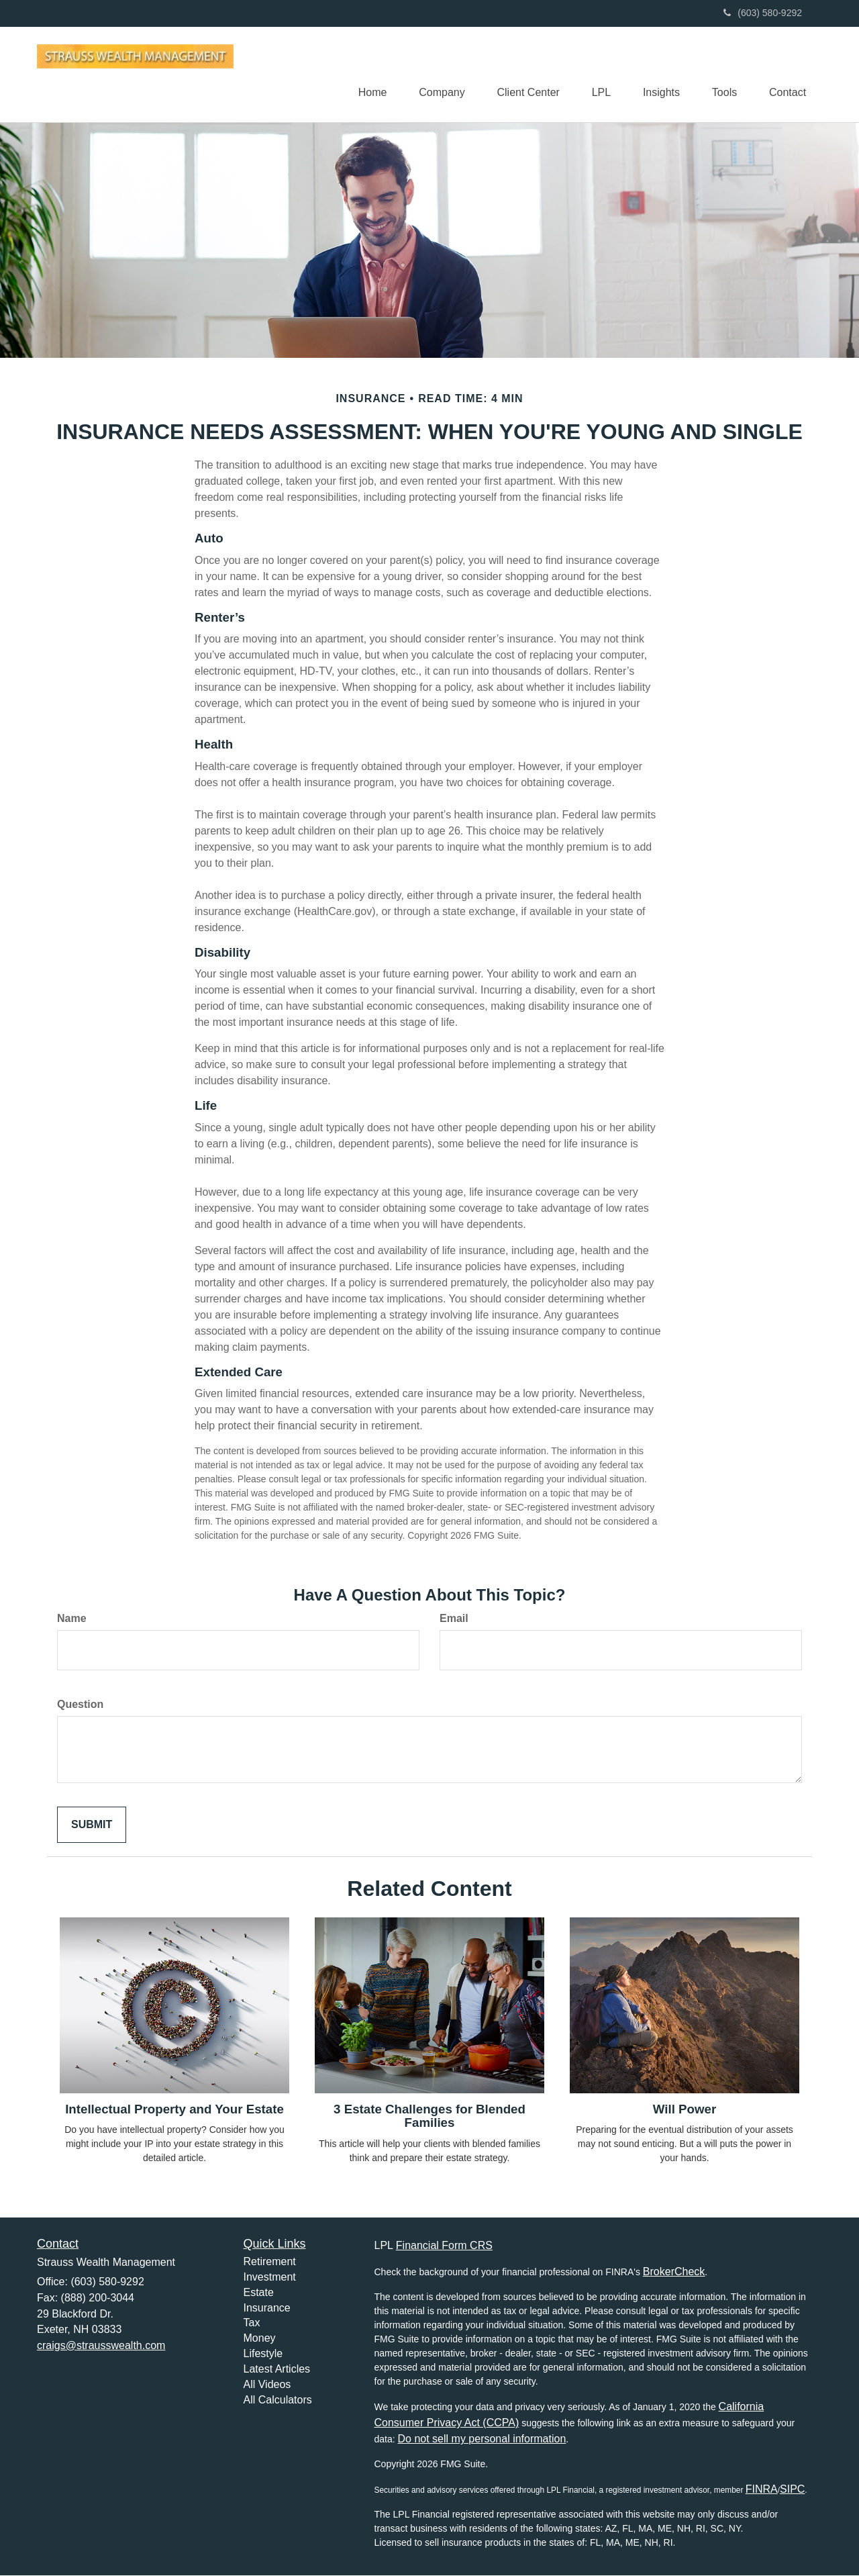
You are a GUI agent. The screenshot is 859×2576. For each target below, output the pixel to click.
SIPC (792, 2489)
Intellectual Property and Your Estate (174, 2110)
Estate (259, 2293)
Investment (270, 2277)
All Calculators (278, 2400)
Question (80, 1705)
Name (72, 1619)
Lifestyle (263, 2354)
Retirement (270, 2262)
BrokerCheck (674, 2272)
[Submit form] (91, 1825)
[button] (433, 74)
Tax (252, 2323)
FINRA (762, 2489)
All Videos (267, 2385)
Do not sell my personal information (482, 2439)
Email (454, 1619)
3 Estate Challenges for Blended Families (429, 2117)
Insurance (267, 2308)
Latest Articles (277, 2369)
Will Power (684, 2110)
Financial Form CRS (444, 2246)
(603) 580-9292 (762, 12)
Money (260, 2338)
